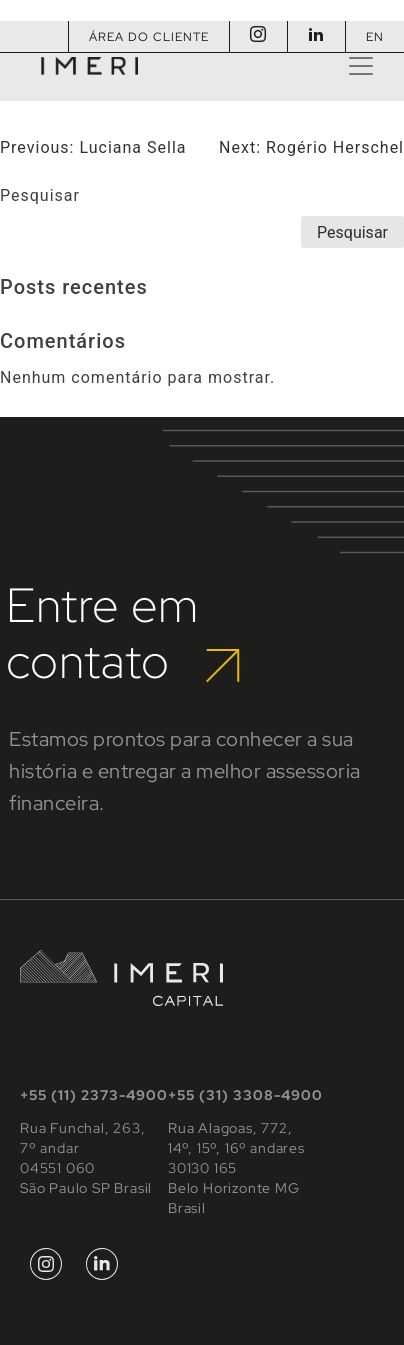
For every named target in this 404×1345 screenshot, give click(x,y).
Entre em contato (123, 633)
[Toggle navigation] (361, 66)
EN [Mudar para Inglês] (375, 37)
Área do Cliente (149, 37)
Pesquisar (40, 195)
